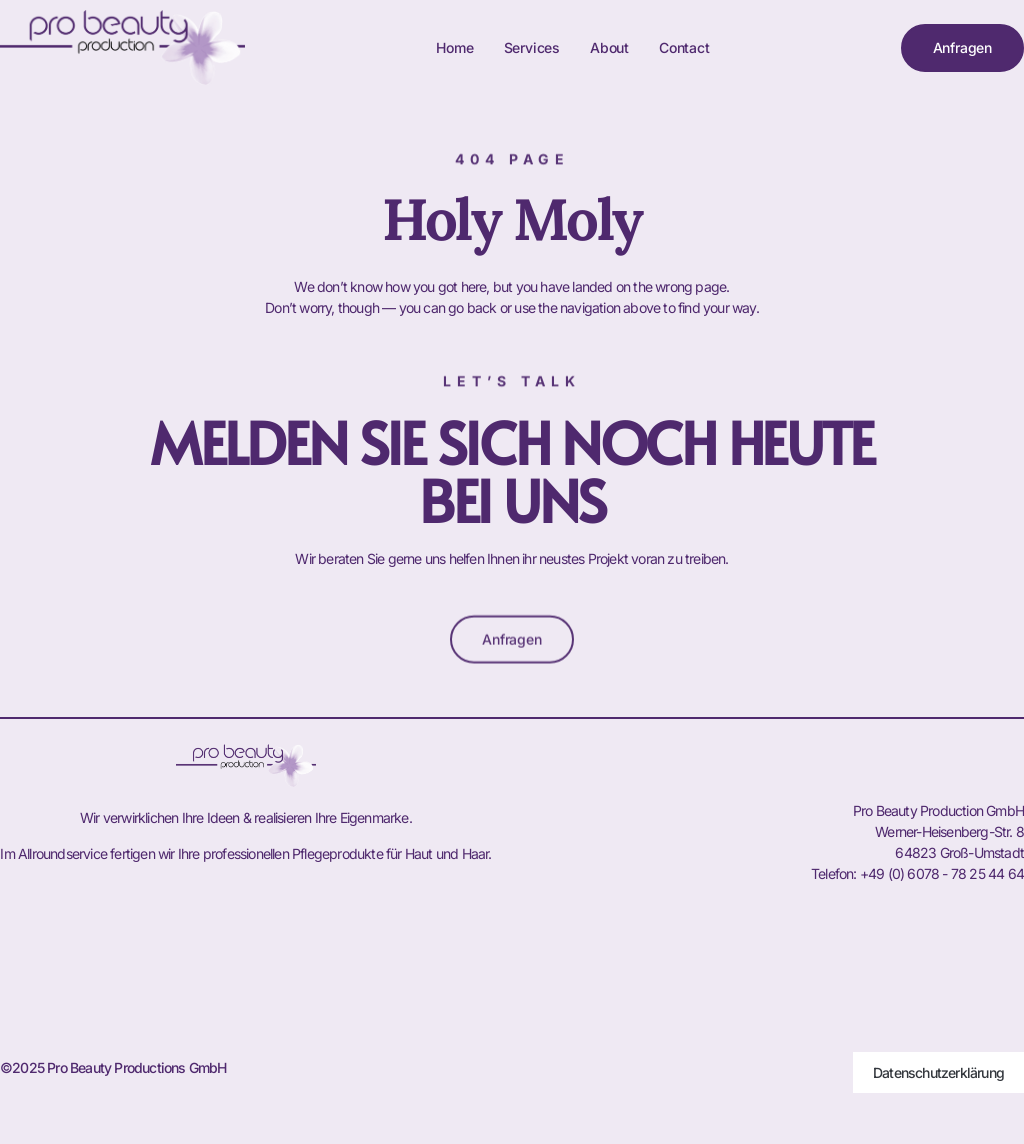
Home (454, 47)
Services (532, 47)
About (609, 47)
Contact (684, 47)
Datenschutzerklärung (938, 1072)
